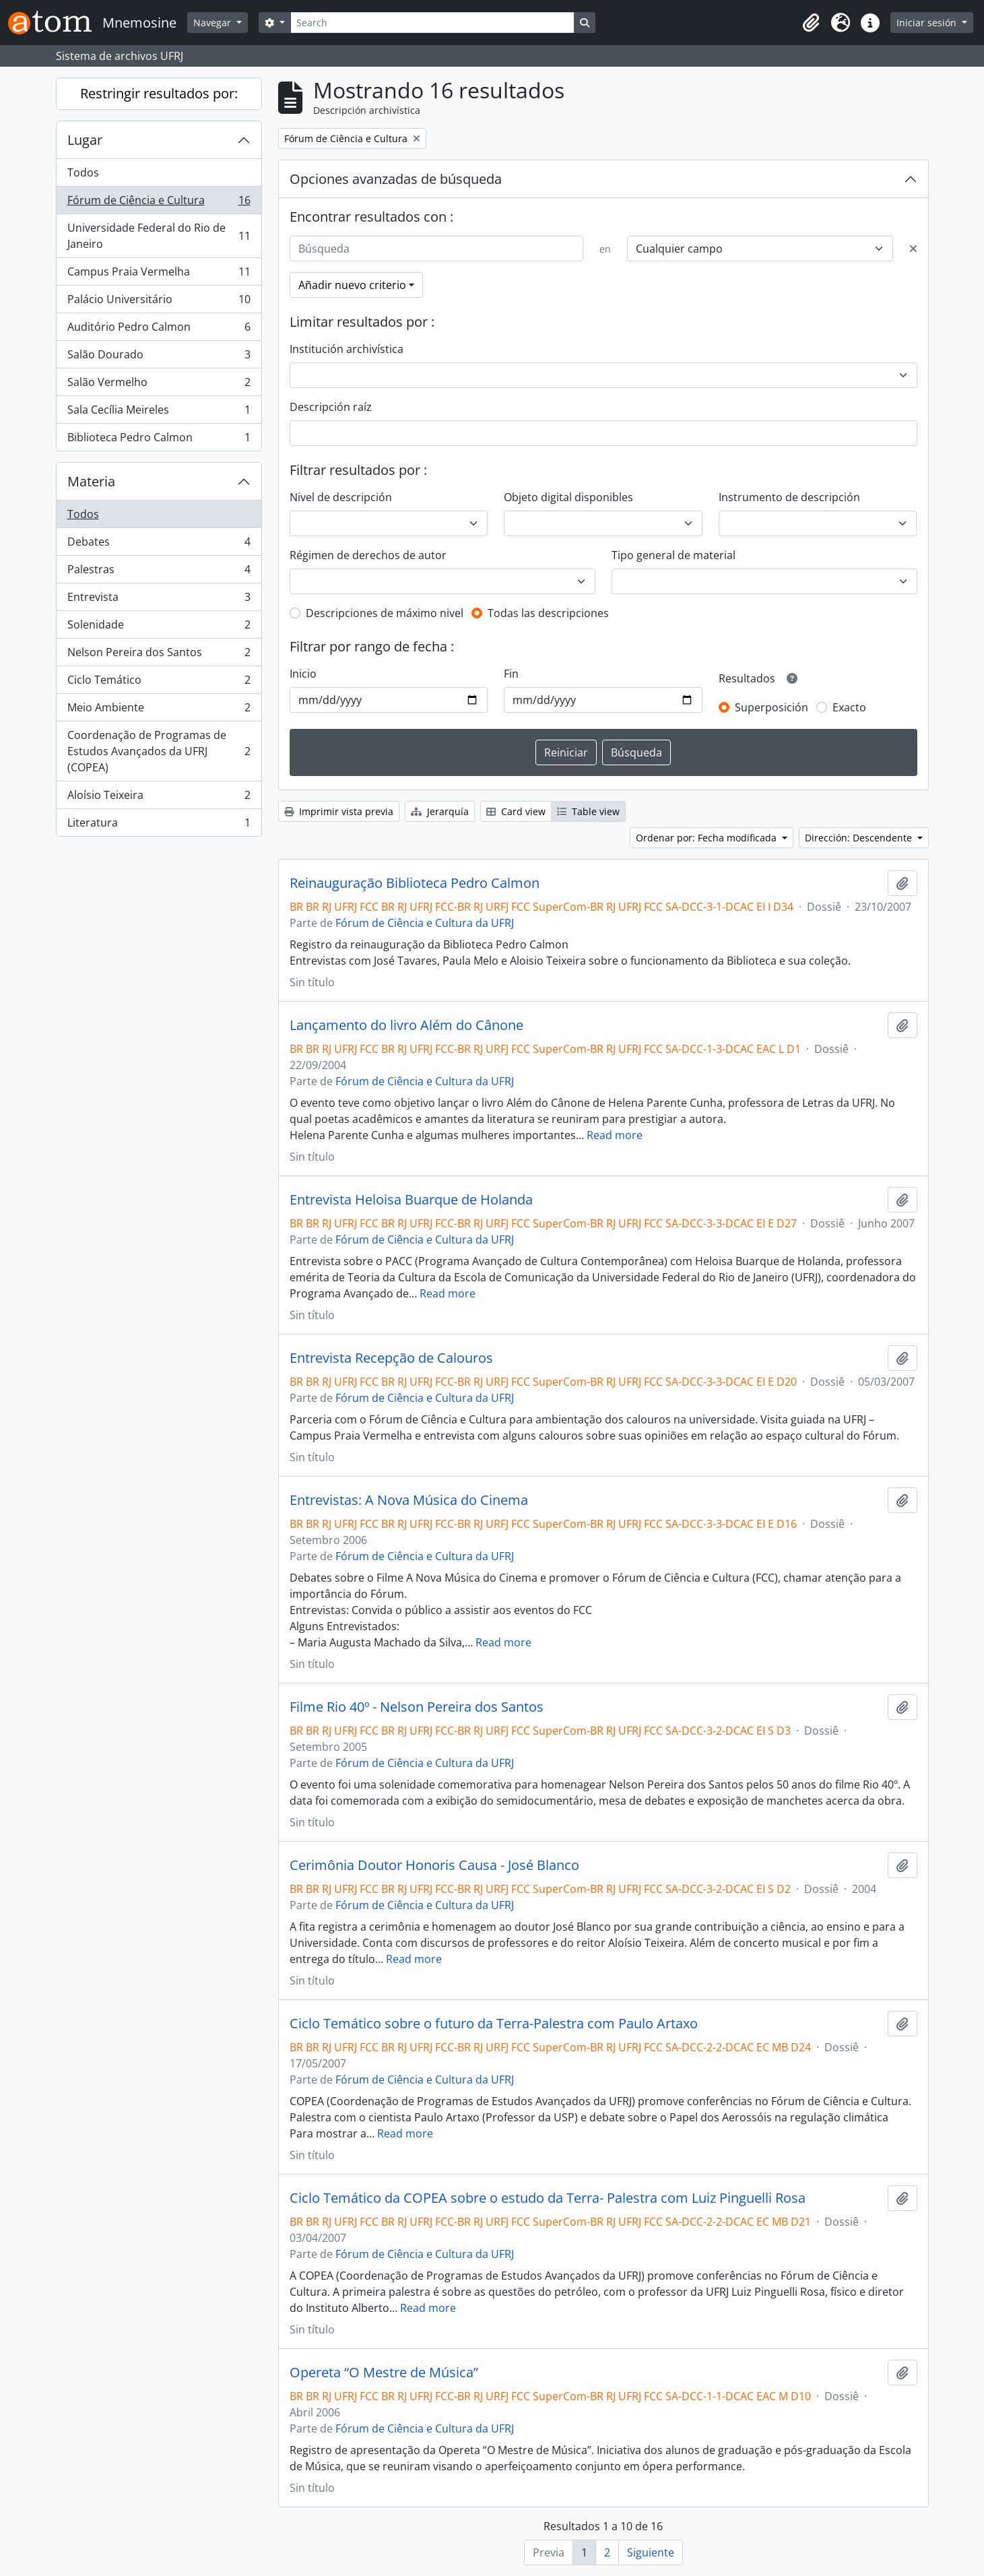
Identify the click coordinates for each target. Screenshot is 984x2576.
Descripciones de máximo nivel (384, 613)
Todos (83, 172)
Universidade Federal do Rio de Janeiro (159, 235)
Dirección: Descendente (860, 837)
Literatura (159, 825)
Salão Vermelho (159, 385)
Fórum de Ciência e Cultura (159, 203)
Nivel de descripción (341, 497)
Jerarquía (440, 811)
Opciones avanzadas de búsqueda (396, 179)
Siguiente (650, 2552)
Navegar (213, 22)
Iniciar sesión (927, 22)
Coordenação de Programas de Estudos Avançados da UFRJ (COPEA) (159, 751)
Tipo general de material (673, 555)
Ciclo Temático (159, 683)
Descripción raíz (331, 406)
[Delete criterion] (913, 248)
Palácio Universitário (159, 302)
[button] (811, 23)
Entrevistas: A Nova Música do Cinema (409, 1500)
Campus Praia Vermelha (159, 274)
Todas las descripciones (548, 613)
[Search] (432, 22)
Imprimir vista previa (338, 811)
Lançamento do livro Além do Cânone (406, 1025)
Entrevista (159, 600)
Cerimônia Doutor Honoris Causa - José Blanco (434, 1865)
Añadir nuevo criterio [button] (352, 285)
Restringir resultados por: (159, 93)
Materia (91, 481)
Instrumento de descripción (789, 497)
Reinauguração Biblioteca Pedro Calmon (414, 883)
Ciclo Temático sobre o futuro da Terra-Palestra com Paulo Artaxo (494, 2024)
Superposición (771, 707)
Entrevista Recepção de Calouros (391, 1358)
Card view (516, 811)
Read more (615, 1135)
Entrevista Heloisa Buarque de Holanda (411, 1200)
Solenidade (159, 627)
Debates (159, 545)
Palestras (159, 572)
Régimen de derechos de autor (368, 555)
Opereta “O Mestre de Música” (384, 2372)
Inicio (303, 673)
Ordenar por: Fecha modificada (707, 837)
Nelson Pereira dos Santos (159, 655)
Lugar (84, 140)
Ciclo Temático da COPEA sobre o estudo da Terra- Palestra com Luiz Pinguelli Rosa (548, 2198)
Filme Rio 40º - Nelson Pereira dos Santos (417, 1707)
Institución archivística (346, 349)
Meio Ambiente (159, 710)
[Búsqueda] (436, 248)
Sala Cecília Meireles (159, 412)
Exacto (849, 707)
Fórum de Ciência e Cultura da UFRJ (424, 922)
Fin (511, 673)
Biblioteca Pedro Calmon (159, 440)
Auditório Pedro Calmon (159, 330)
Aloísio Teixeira (159, 798)
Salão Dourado (159, 357)
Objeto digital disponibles (568, 497)
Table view (588, 811)
